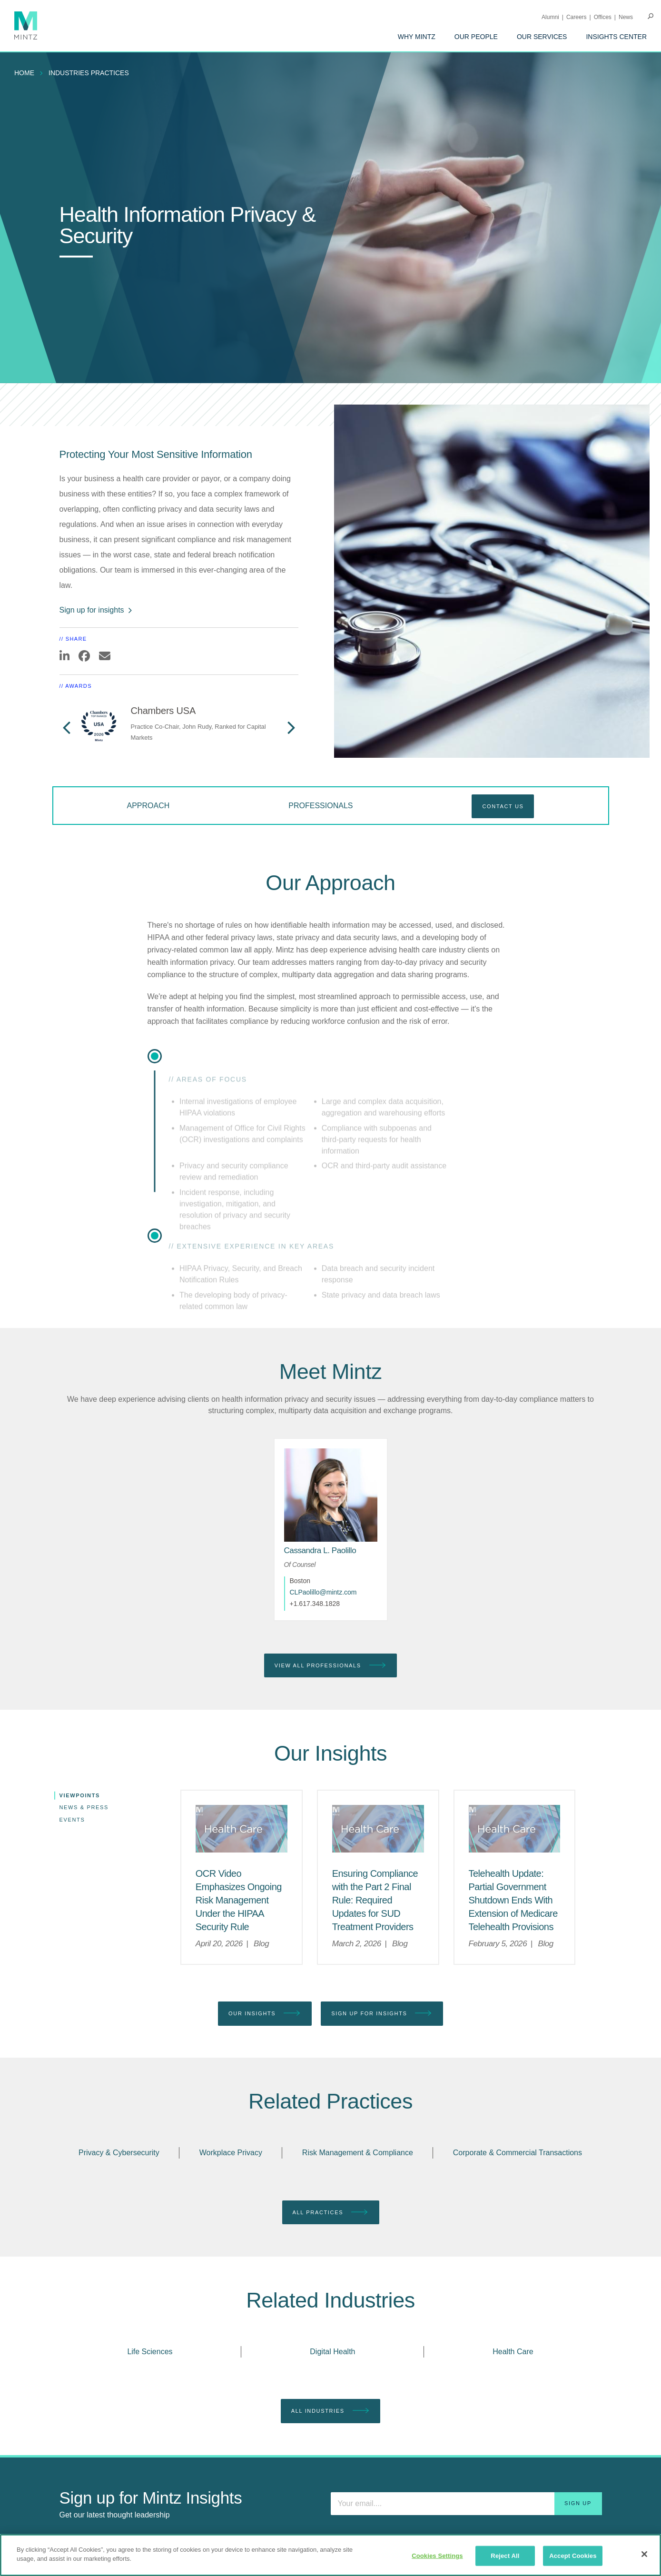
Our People (476, 36)
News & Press (84, 1807)
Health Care (513, 2352)
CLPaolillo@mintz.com (323, 1592)
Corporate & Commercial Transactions (517, 2153)
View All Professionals (330, 1666)
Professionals (320, 806)
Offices (603, 17)
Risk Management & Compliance (357, 2153)
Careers (576, 17)
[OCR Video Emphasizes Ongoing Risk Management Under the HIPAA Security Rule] (239, 1900)
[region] (330, 2555)
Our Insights (264, 2014)
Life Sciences (149, 2352)
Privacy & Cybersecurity (119, 2153)
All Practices (331, 2213)
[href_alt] (330, 1495)
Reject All (505, 2555)
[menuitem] (416, 36)
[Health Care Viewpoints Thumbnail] (241, 1829)
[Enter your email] (466, 2503)
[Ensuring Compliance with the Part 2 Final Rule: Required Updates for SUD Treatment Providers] (375, 1900)
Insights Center (616, 36)
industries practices (89, 73)
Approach (148, 806)
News (626, 17)
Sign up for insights (96, 610)
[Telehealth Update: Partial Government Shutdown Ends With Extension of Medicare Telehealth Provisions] (513, 1900)
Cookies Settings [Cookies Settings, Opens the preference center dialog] (437, 2555)
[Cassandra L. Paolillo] (320, 1550)
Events (72, 1820)
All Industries (330, 2411)
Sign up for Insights (382, 2014)
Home (24, 73)
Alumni (550, 17)
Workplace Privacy (230, 2153)
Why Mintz (416, 36)
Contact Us (502, 806)
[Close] (644, 2554)
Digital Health (332, 2352)
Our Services (542, 36)
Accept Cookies (572, 2555)
